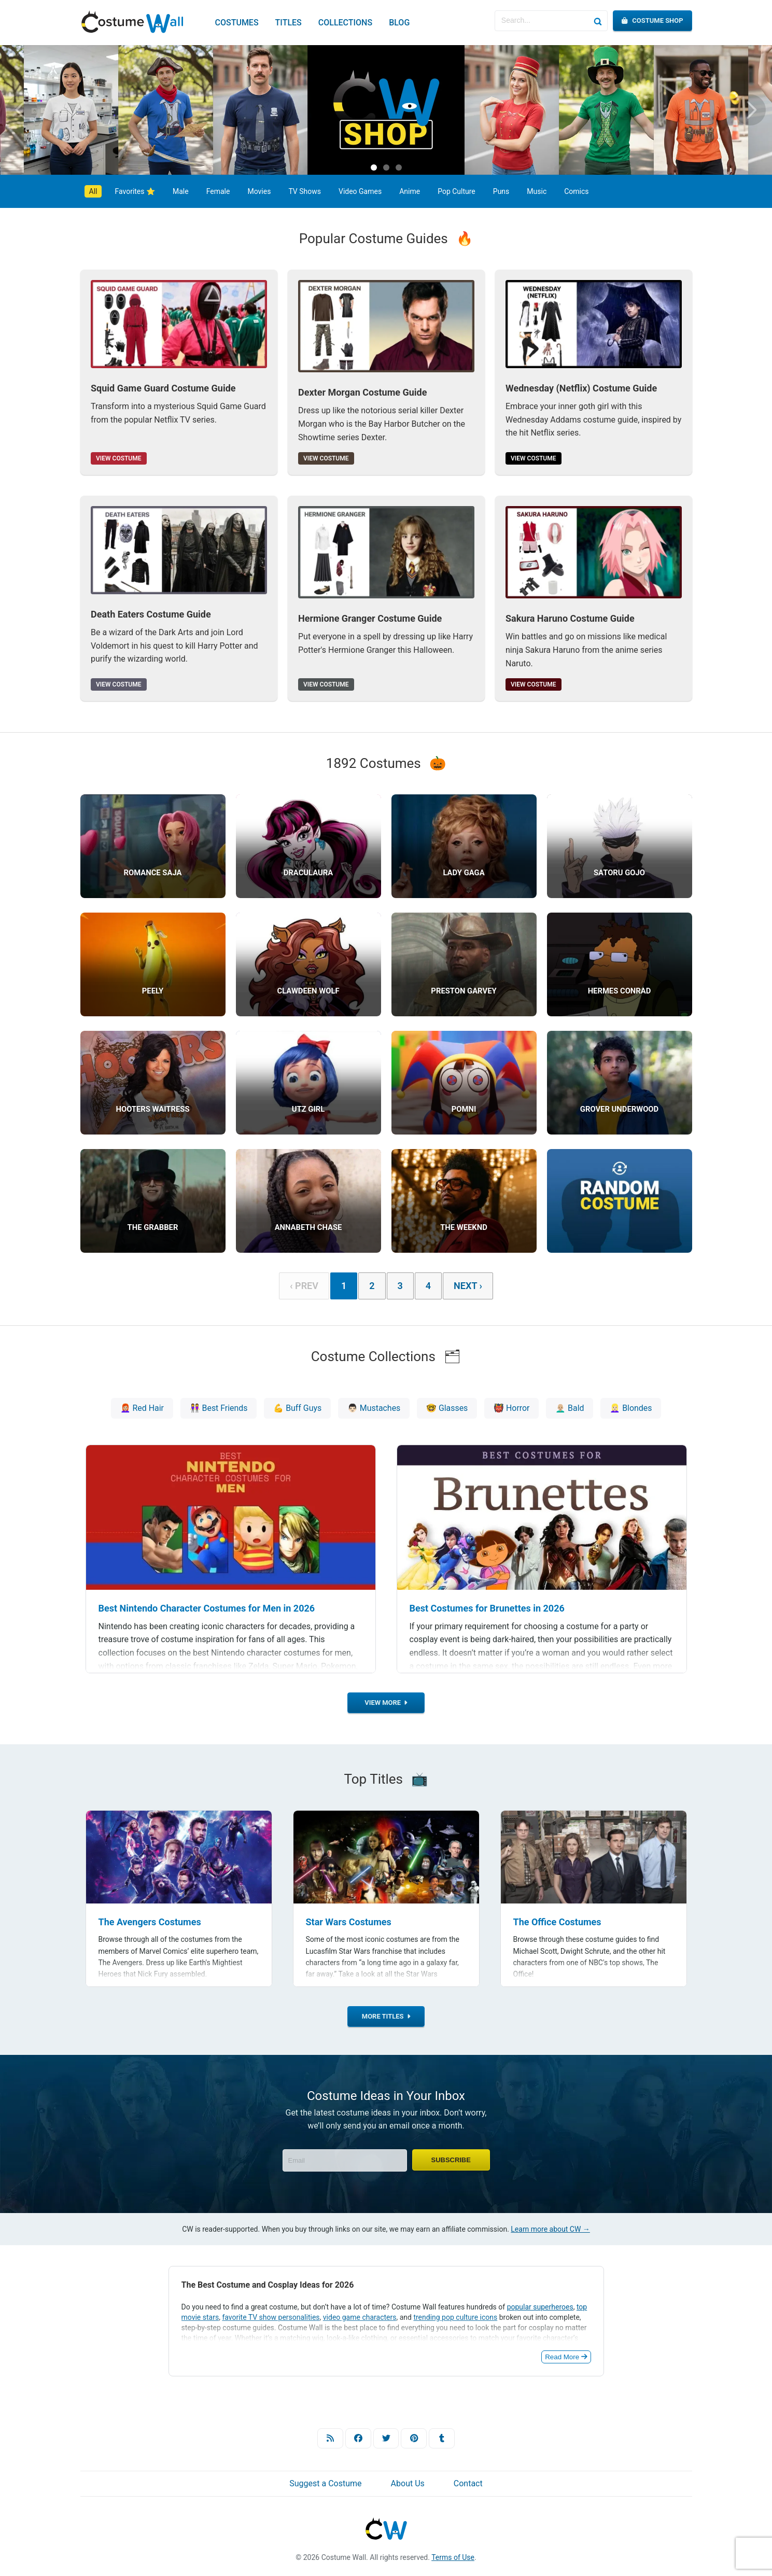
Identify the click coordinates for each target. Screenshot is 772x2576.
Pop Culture (456, 191)
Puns (501, 191)
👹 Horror (512, 1408)
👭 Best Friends (218, 1408)
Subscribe (451, 2162)
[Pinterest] (414, 2440)
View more (386, 1705)
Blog (399, 23)
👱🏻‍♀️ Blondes (632, 1408)
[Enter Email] (345, 2162)
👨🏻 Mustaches (374, 1408)
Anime (409, 191)
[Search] (597, 21)
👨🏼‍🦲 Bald (570, 1408)
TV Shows (304, 191)
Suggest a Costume (325, 2485)
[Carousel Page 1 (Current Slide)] (374, 167)
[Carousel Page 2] (386, 167)
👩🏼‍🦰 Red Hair (141, 1408)
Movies (259, 191)
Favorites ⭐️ (135, 191)
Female (218, 191)
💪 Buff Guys (297, 1408)
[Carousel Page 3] (399, 167)
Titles (288, 23)
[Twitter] (386, 2440)
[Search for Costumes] (541, 21)
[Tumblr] (442, 2440)
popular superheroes (540, 2309)
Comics (576, 191)
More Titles (386, 2019)
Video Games (360, 191)
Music (536, 191)
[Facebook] (358, 2440)
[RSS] (330, 2440)
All (93, 191)
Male (181, 191)
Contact (468, 2485)
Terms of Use (452, 2559)
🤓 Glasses (447, 1408)
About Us (408, 2485)
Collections (345, 23)
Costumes (237, 23)
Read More (566, 2359)
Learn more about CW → (550, 2231)
